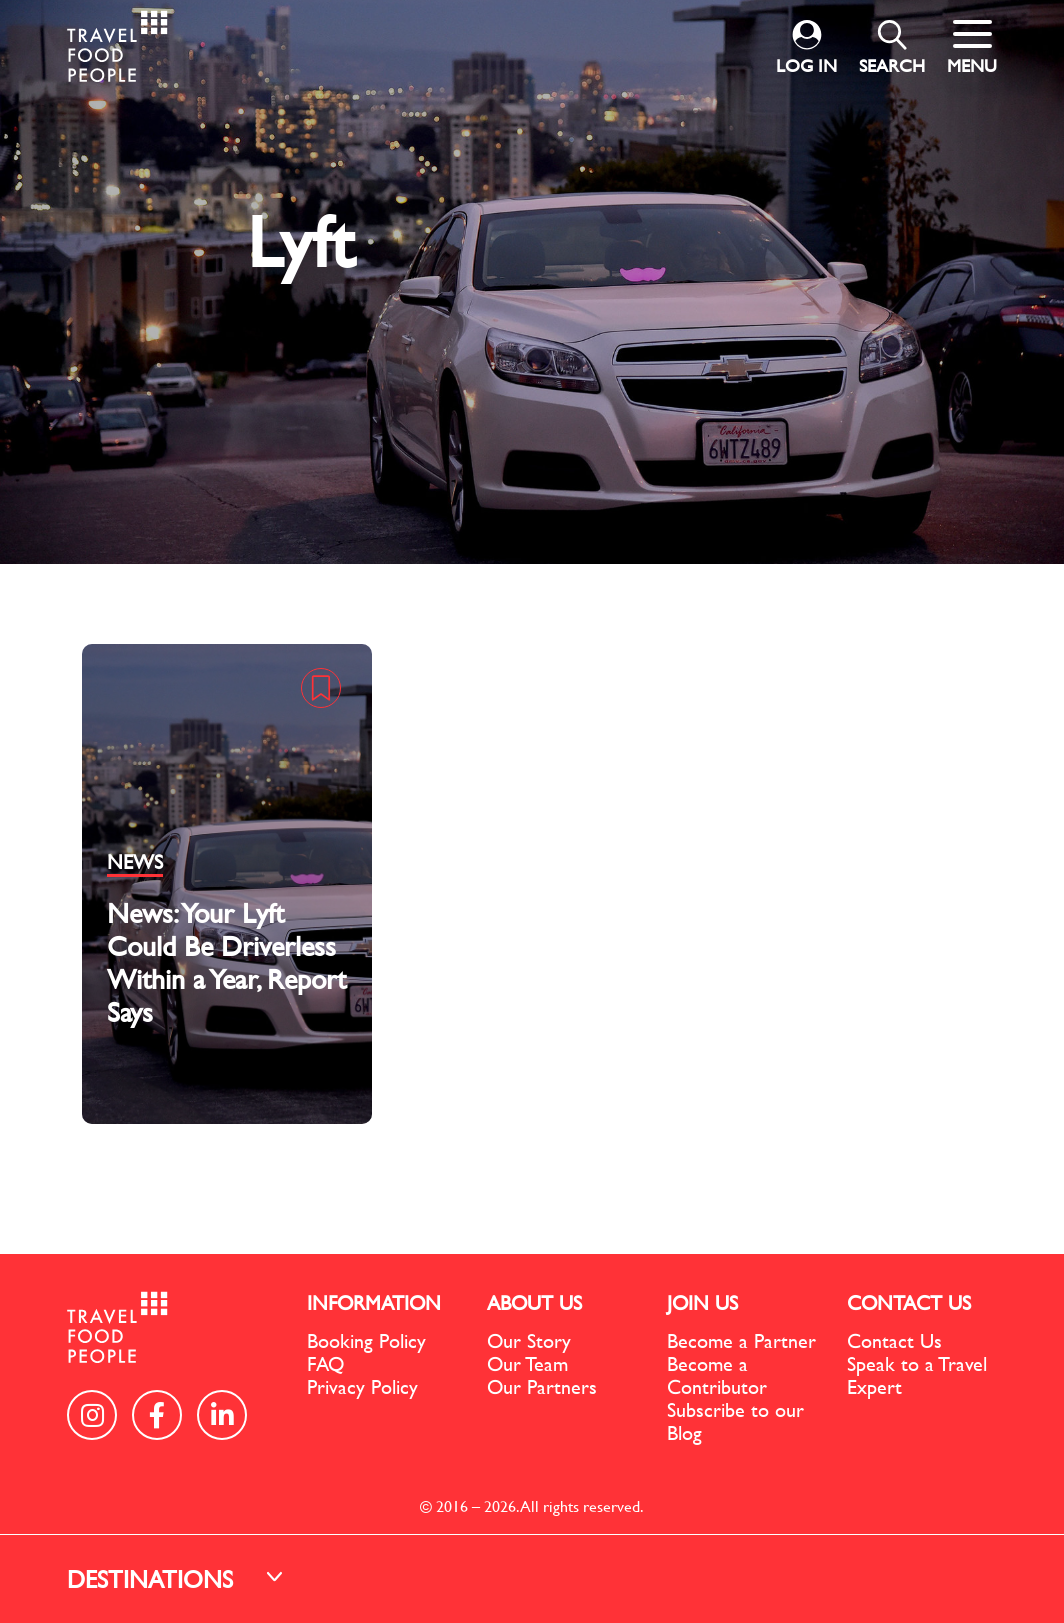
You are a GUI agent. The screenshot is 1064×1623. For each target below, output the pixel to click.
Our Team (527, 1363)
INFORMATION (374, 1302)
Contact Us (894, 1340)
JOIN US (702, 1302)
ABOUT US (534, 1302)
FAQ (325, 1363)
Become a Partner (741, 1340)
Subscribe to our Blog (735, 1421)
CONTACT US (909, 1302)
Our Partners (542, 1386)
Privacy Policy (362, 1386)
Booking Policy (366, 1340)
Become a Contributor (717, 1375)
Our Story (529, 1340)
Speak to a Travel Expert (917, 1375)
